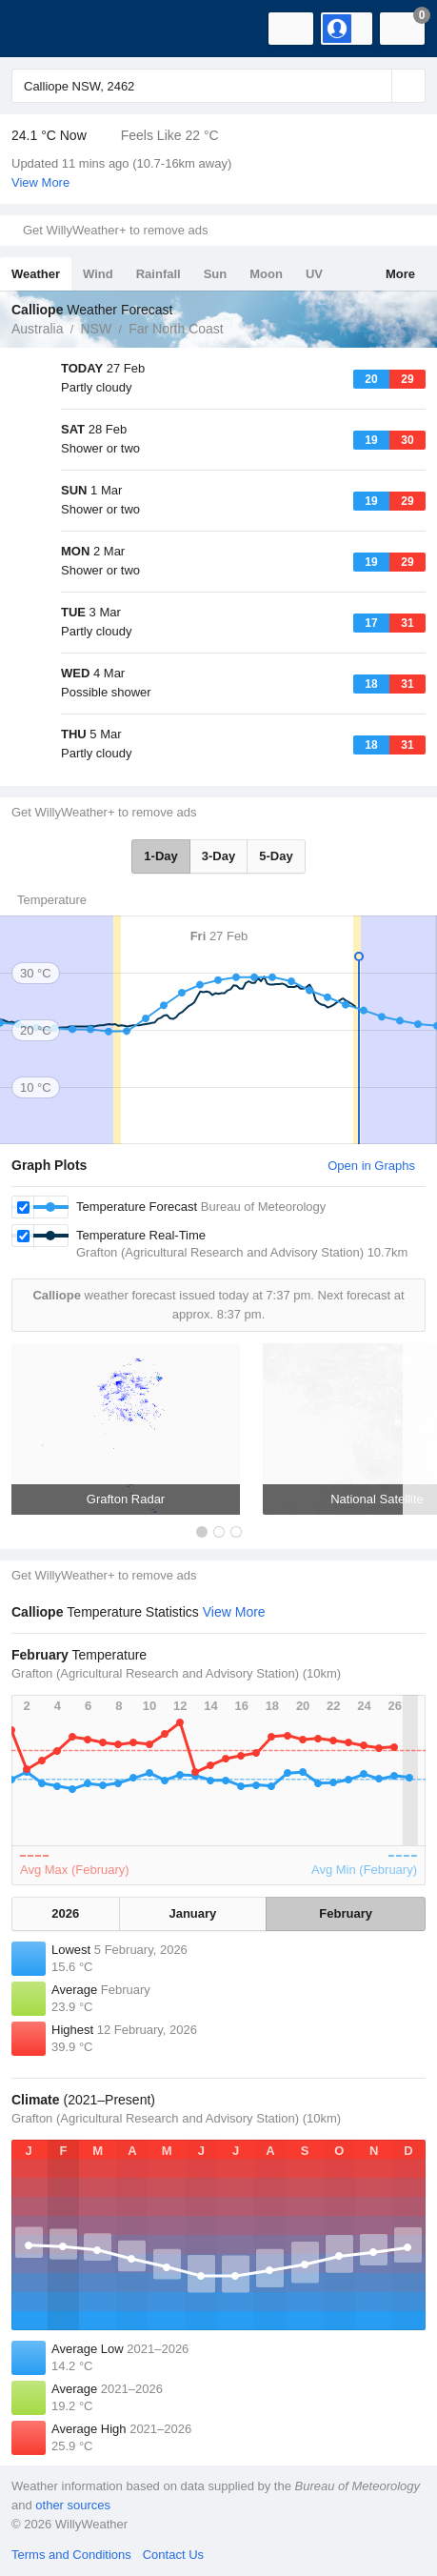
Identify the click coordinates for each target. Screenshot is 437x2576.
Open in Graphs (371, 1165)
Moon (266, 274)
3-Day (218, 856)
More (400, 274)
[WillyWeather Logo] (42, 29)
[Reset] (375, 85)
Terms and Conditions (71, 2554)
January (192, 1913)
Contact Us (173, 2554)
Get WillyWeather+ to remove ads (115, 230)
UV (314, 274)
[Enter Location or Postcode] (218, 86)
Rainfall (158, 274)
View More (40, 182)
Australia (37, 328)
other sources (72, 2505)
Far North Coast (176, 328)
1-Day (160, 856)
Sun (216, 274)
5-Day (275, 856)
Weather (35, 274)
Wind (98, 274)
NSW (95, 328)
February (345, 1913)
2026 (65, 1913)
